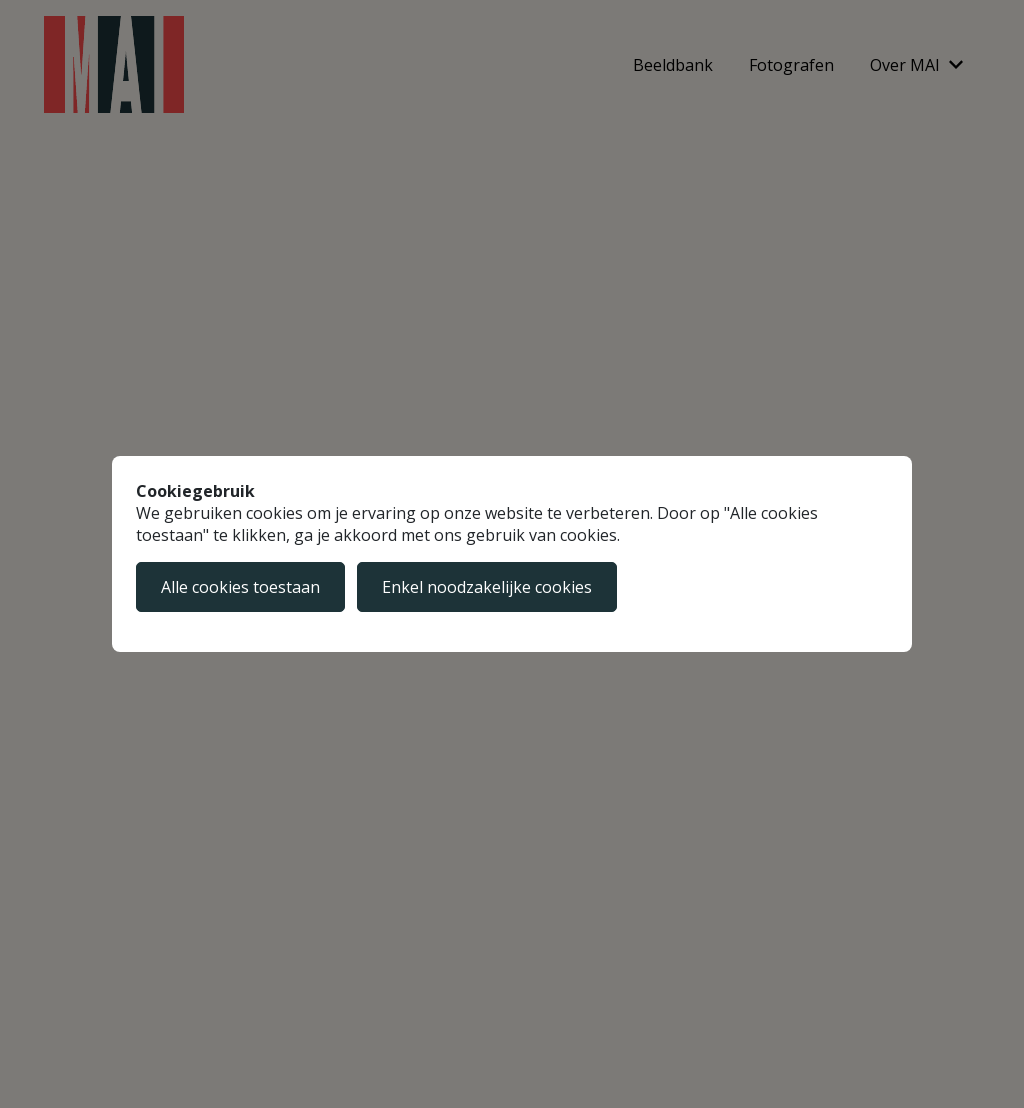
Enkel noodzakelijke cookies (487, 587)
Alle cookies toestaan (240, 587)
